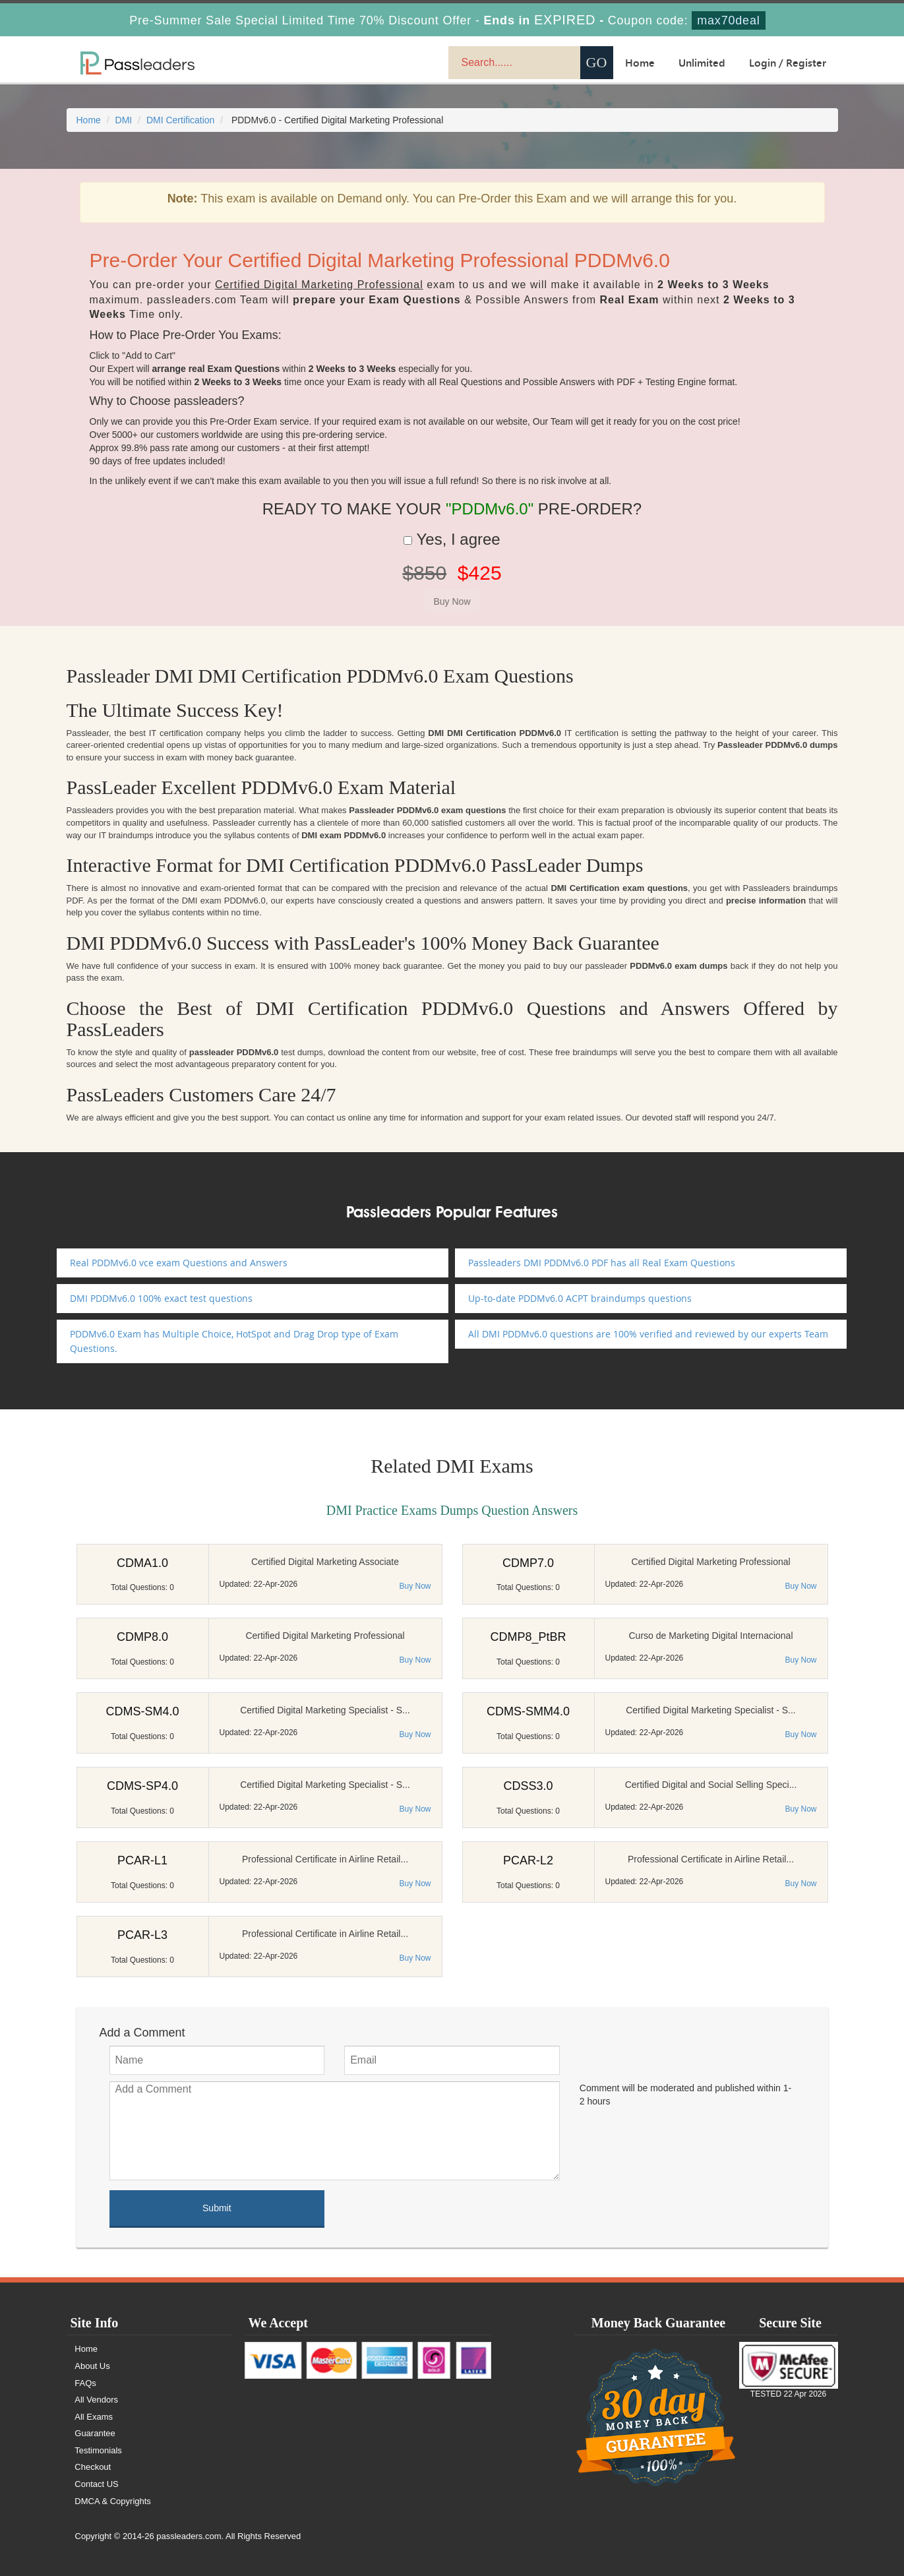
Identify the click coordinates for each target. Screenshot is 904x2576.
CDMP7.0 (528, 1563)
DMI (124, 120)
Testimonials (99, 2450)
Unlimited (701, 63)
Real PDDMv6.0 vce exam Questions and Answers (178, 1262)
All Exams (94, 2417)
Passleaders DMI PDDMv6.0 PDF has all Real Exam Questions (601, 1262)
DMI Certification (180, 120)
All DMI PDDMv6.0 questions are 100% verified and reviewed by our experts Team (648, 1334)
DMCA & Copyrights (113, 2501)
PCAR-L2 (528, 1860)
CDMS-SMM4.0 (528, 1711)
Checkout (93, 2467)
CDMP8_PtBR (528, 1636)
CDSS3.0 (528, 1786)
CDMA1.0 (142, 1563)
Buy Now (415, 1586)
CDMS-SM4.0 (142, 1711)
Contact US (97, 2484)
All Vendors (97, 2400)
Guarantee (95, 2433)
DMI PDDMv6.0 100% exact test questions (161, 1298)
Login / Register (787, 63)
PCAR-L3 (142, 1935)
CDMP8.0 (142, 1636)
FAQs (86, 2383)
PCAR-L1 (142, 1860)
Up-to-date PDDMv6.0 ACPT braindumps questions (580, 1298)
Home (640, 63)
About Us (92, 2366)
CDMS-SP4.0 (142, 1786)
